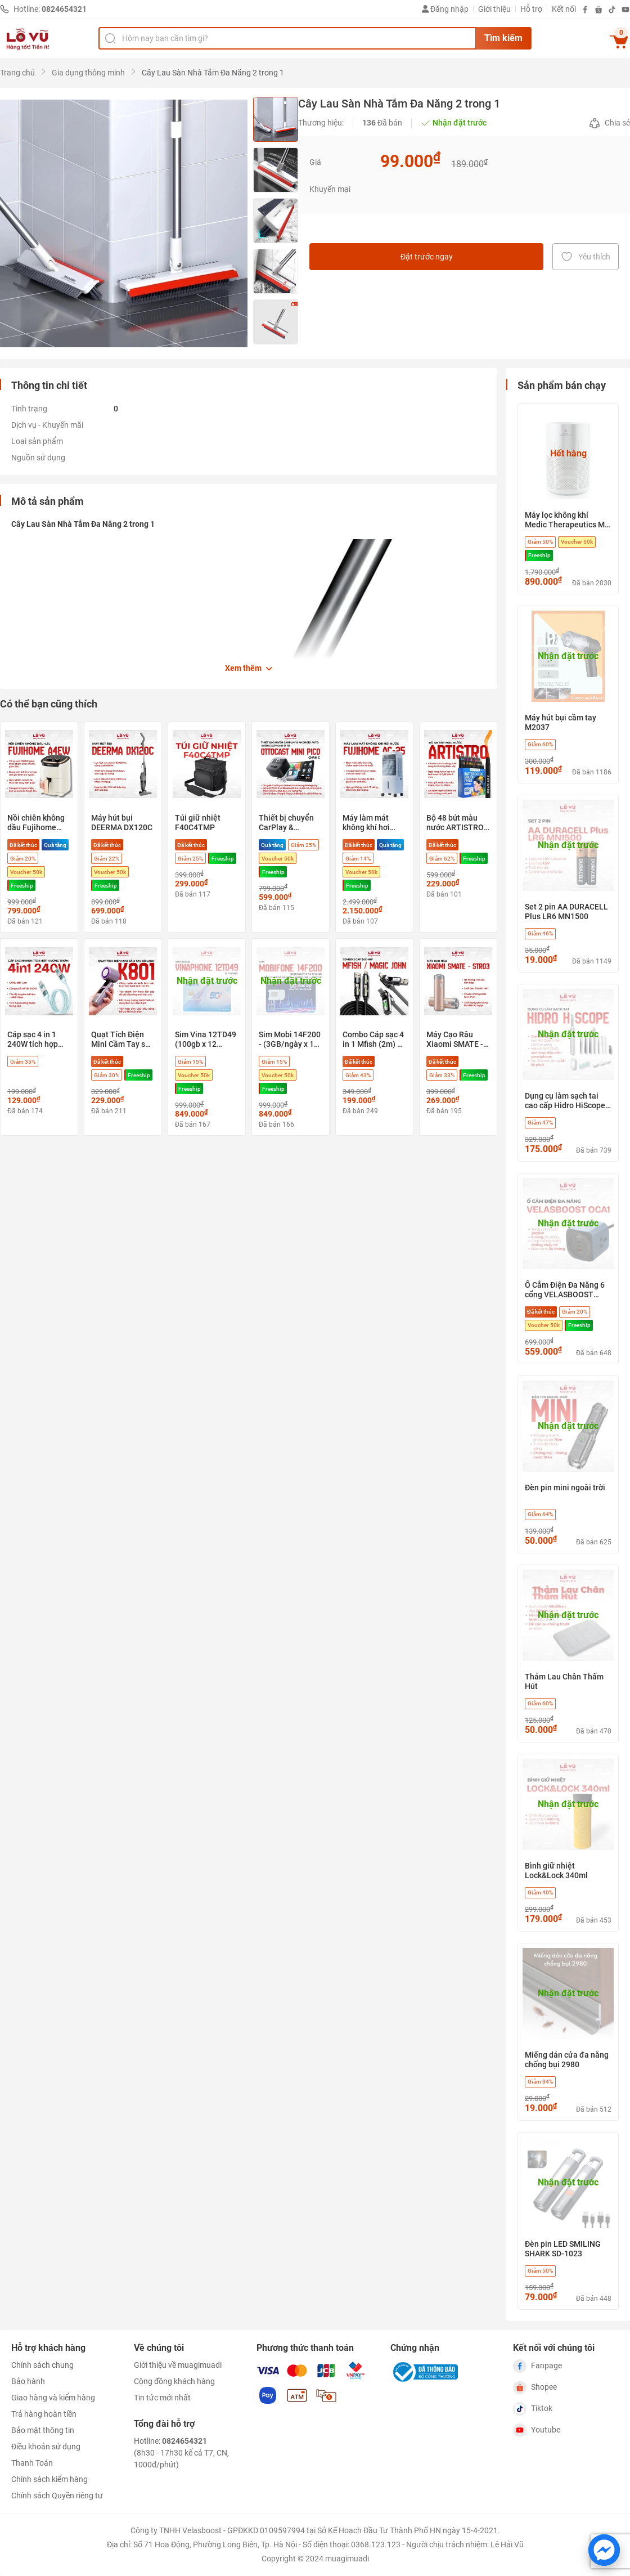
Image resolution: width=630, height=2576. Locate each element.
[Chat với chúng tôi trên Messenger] (604, 2550)
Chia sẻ (609, 123)
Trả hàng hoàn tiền (43, 2413)
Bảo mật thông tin (42, 2430)
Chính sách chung (42, 2364)
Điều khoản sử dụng (45, 2446)
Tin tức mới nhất (162, 2397)
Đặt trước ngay (426, 256)
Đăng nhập (445, 9)
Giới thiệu (494, 9)
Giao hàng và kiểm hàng (53, 2397)
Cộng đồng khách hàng (174, 2381)
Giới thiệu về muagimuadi (178, 2364)
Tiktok (532, 2409)
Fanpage (537, 2366)
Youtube (536, 2430)
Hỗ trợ (531, 9)
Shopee (535, 2387)
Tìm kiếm (503, 38)
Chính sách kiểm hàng (49, 2479)
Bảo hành (28, 2381)
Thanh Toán (32, 2462)
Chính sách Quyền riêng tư (57, 2495)
